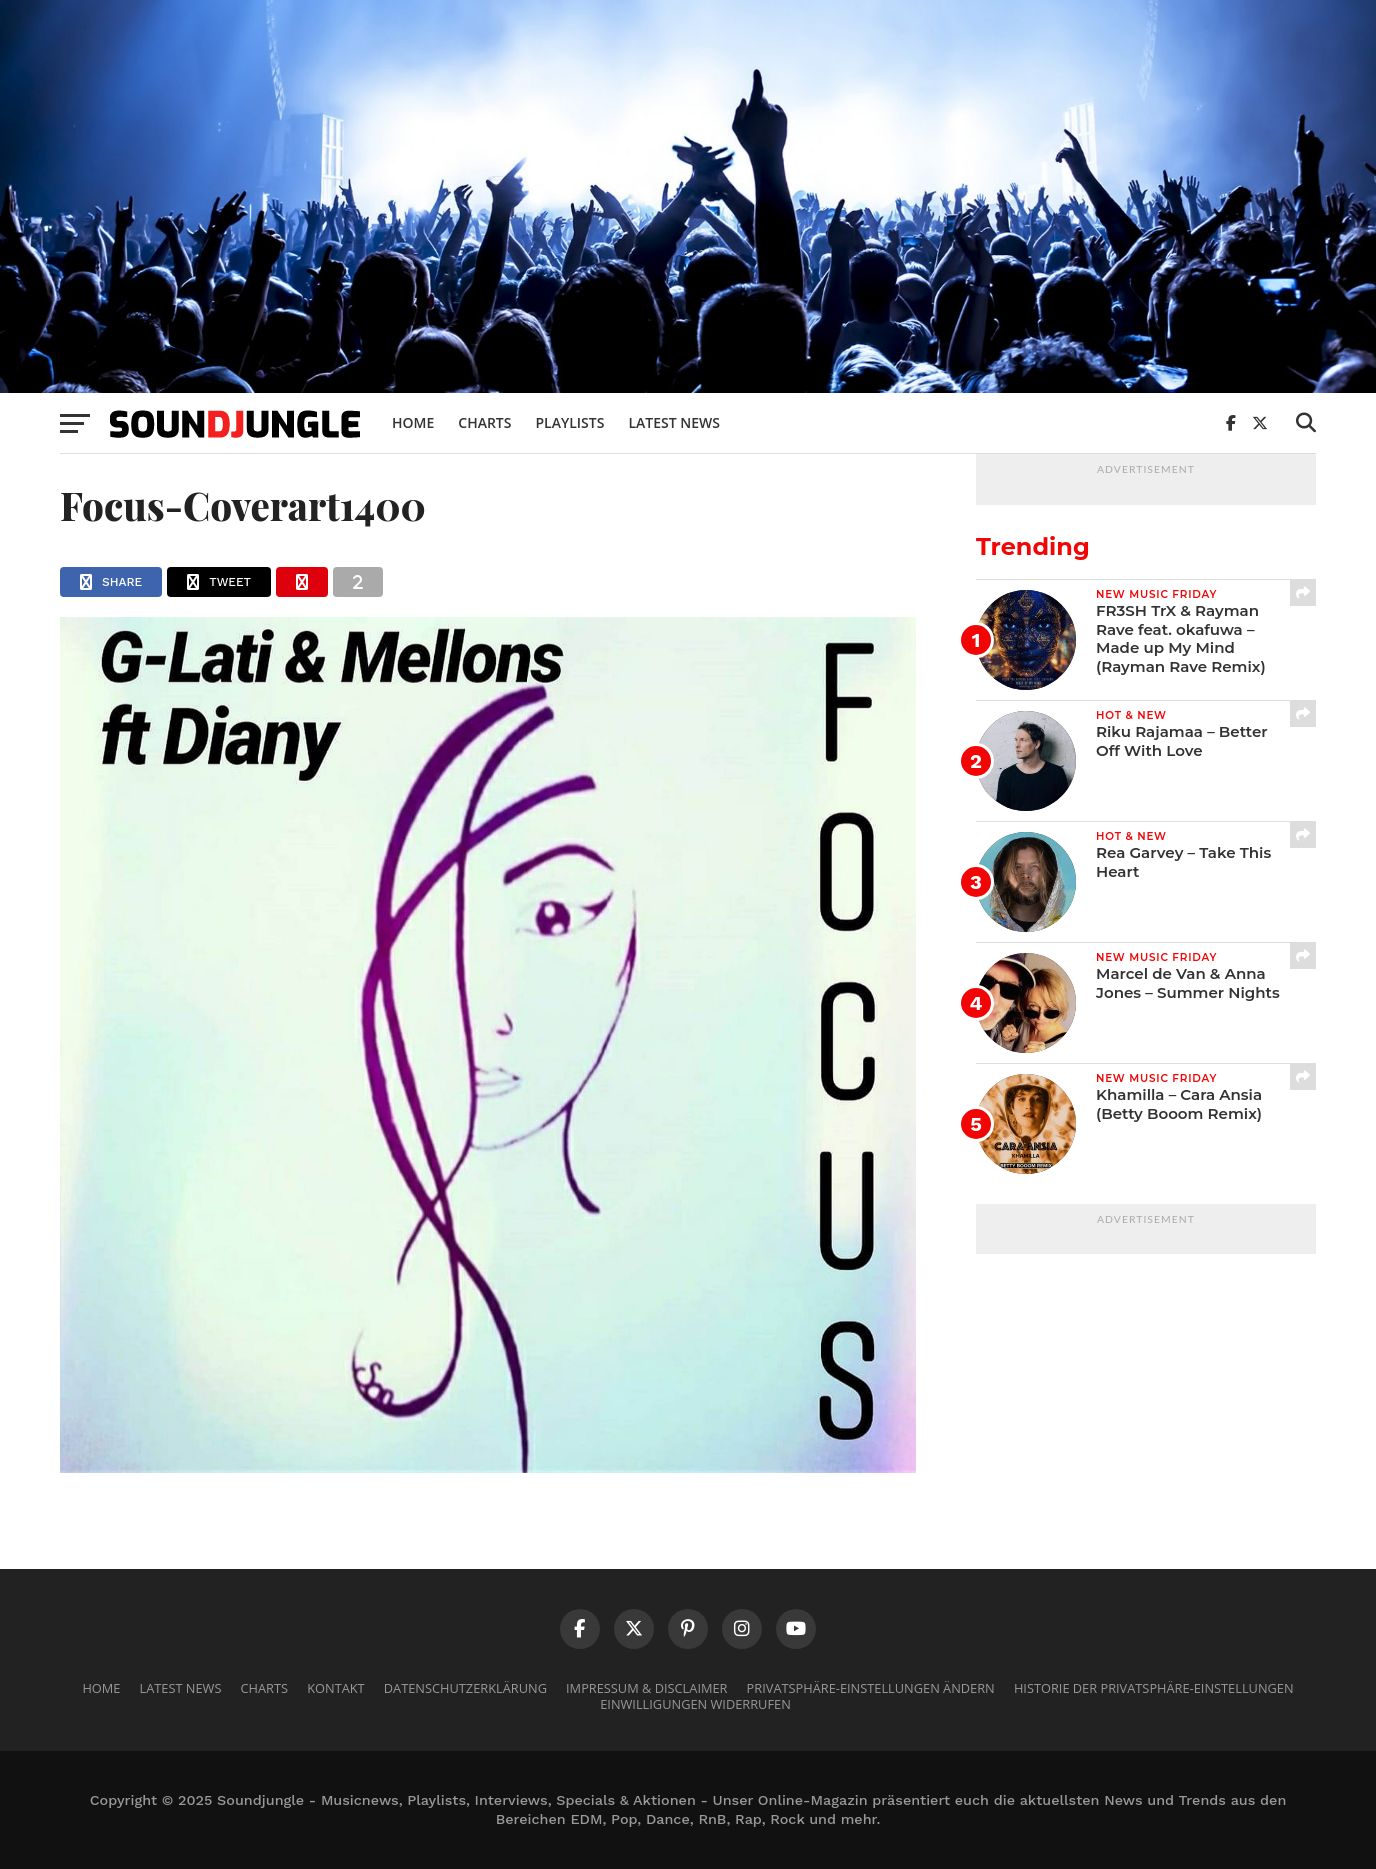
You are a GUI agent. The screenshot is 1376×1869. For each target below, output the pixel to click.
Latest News (674, 422)
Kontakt (335, 1688)
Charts (484, 422)
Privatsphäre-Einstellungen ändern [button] (871, 1688)
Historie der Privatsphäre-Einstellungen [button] (1154, 1688)
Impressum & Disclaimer (646, 1688)
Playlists (569, 422)
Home (413, 422)
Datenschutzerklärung (465, 1688)
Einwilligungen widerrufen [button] (695, 1704)
